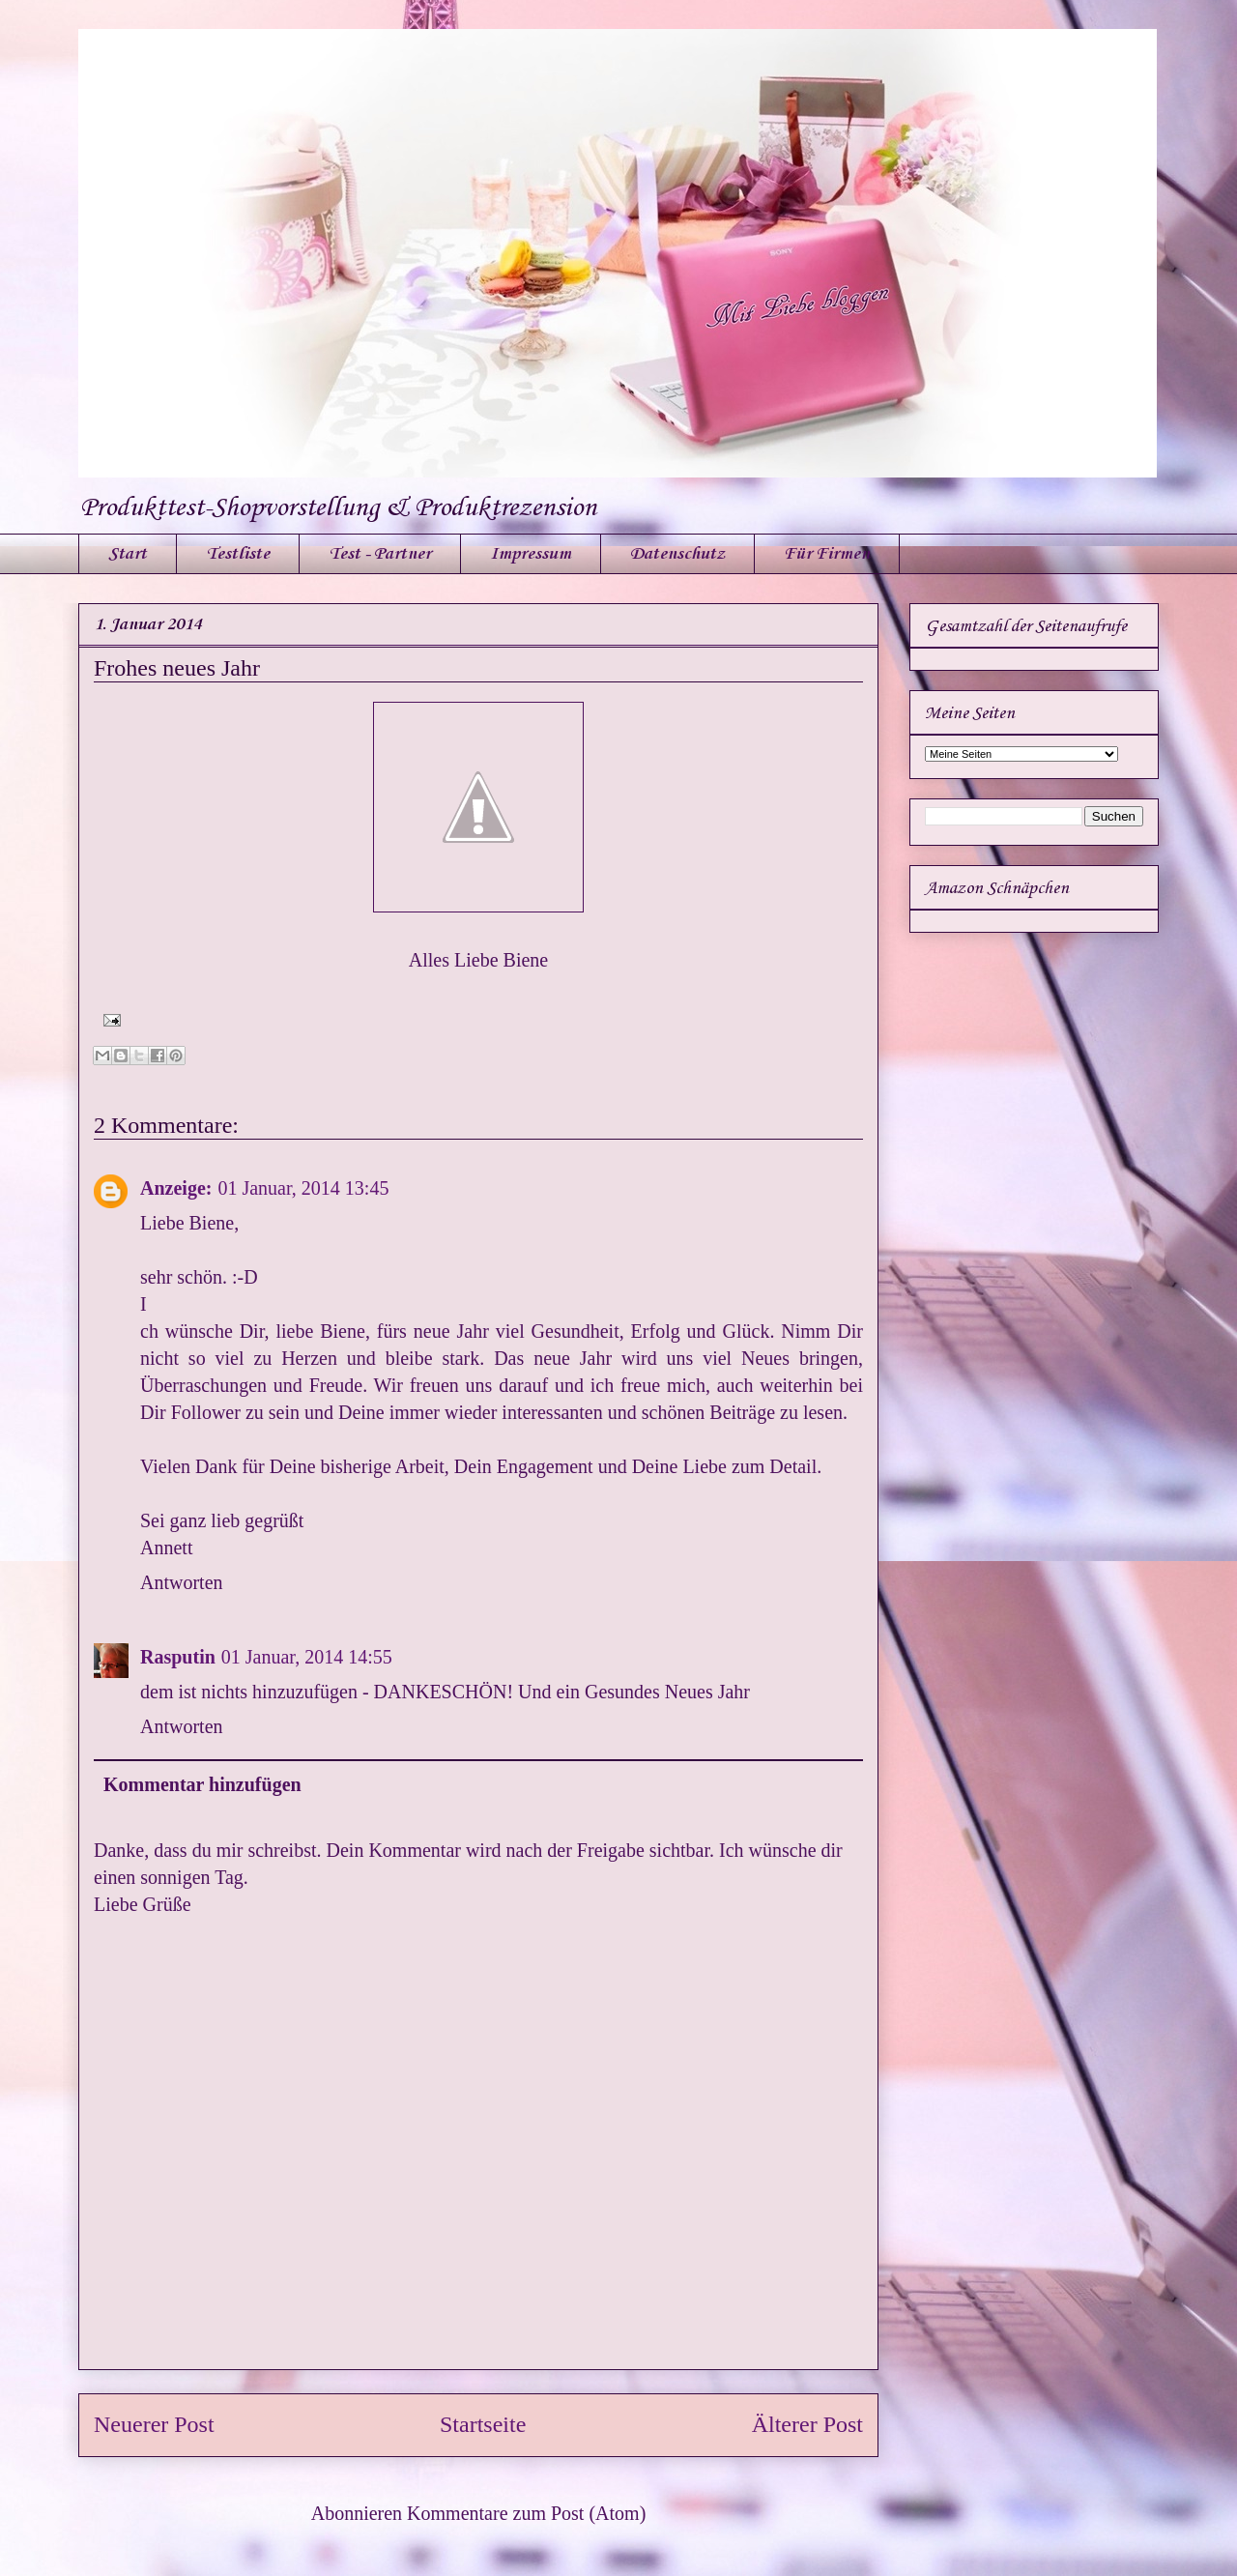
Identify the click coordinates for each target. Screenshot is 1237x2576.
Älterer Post (807, 2424)
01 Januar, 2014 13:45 (302, 1188)
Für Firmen (827, 553)
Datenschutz (677, 553)
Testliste (238, 553)
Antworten (181, 1582)
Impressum (530, 553)
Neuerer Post (154, 2424)
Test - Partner (380, 553)
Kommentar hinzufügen (202, 1784)
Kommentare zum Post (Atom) (526, 2513)
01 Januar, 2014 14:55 (306, 1656)
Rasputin (178, 1656)
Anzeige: (176, 1188)
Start (127, 553)
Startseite (483, 2424)
